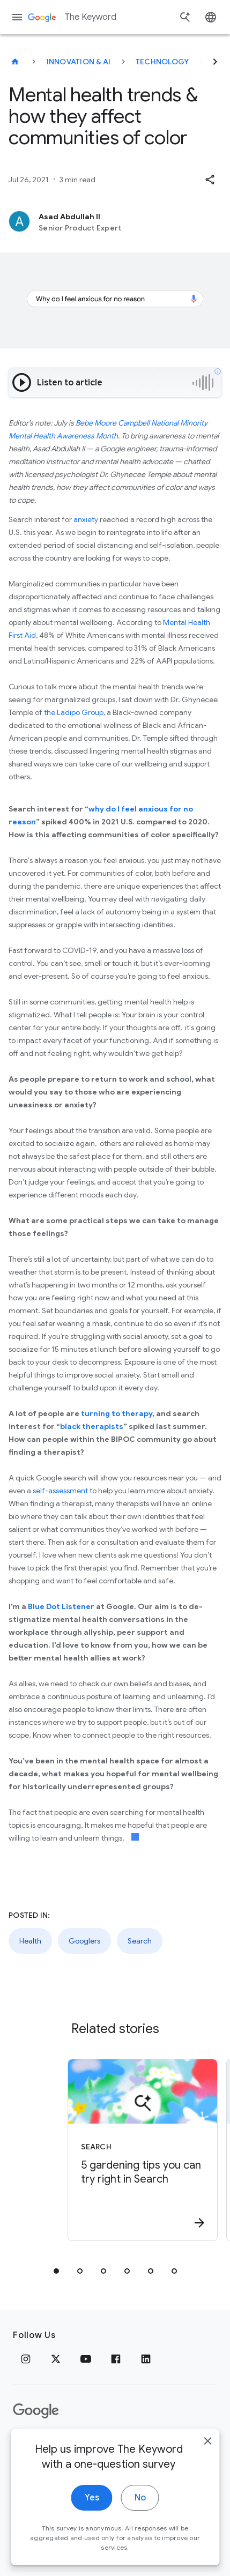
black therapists (91, 1426)
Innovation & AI (79, 61)
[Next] (215, 62)
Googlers (84, 1941)
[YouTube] (86, 2359)
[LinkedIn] (146, 2359)
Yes (92, 2513)
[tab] (56, 2271)
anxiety (85, 519)
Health (30, 1941)
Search (140, 1941)
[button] (209, 179)
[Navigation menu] (17, 17)
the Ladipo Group (73, 712)
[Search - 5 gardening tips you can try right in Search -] (125, 2149)
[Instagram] (26, 2359)
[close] (207, 2456)
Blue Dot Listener (61, 1606)
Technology (162, 61)
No (140, 2513)
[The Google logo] (36, 2411)
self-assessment (60, 1490)
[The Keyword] (15, 62)
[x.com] (56, 2359)
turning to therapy (116, 1413)
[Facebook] (116, 2359)
